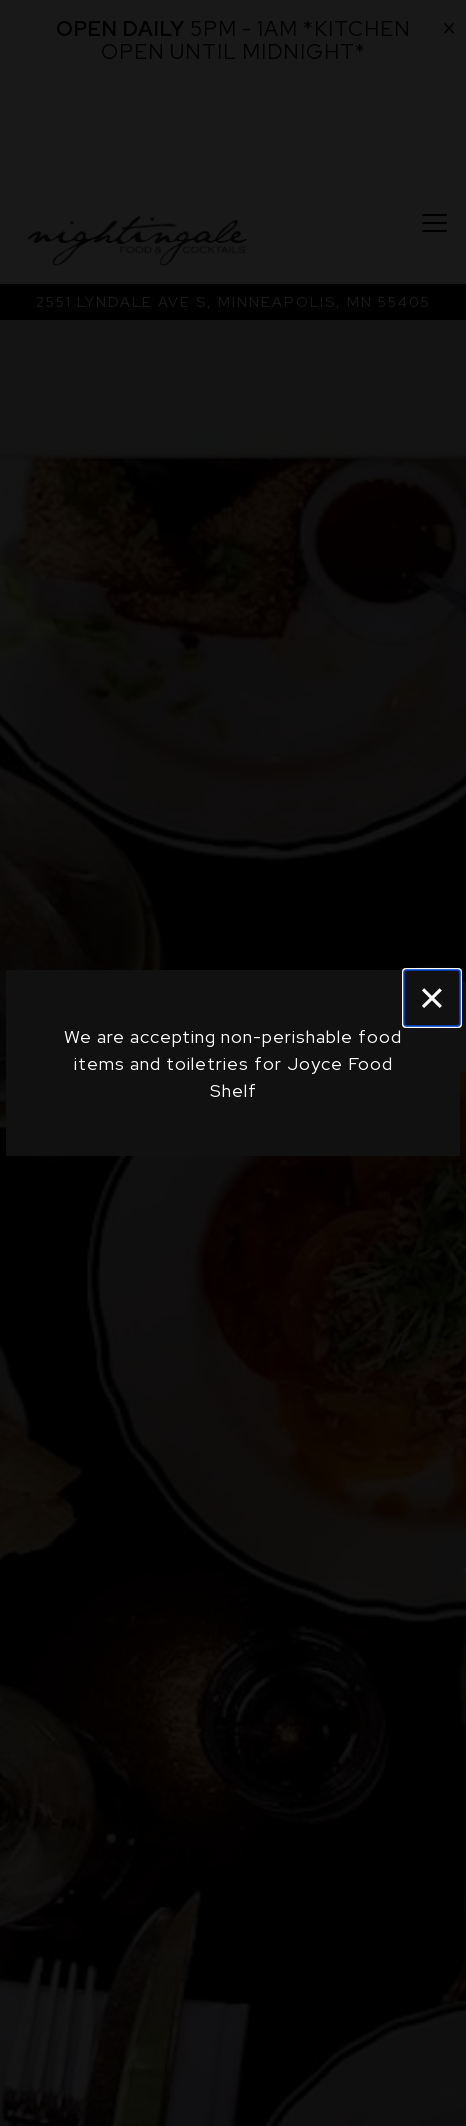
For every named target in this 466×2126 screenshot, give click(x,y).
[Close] (432, 998)
